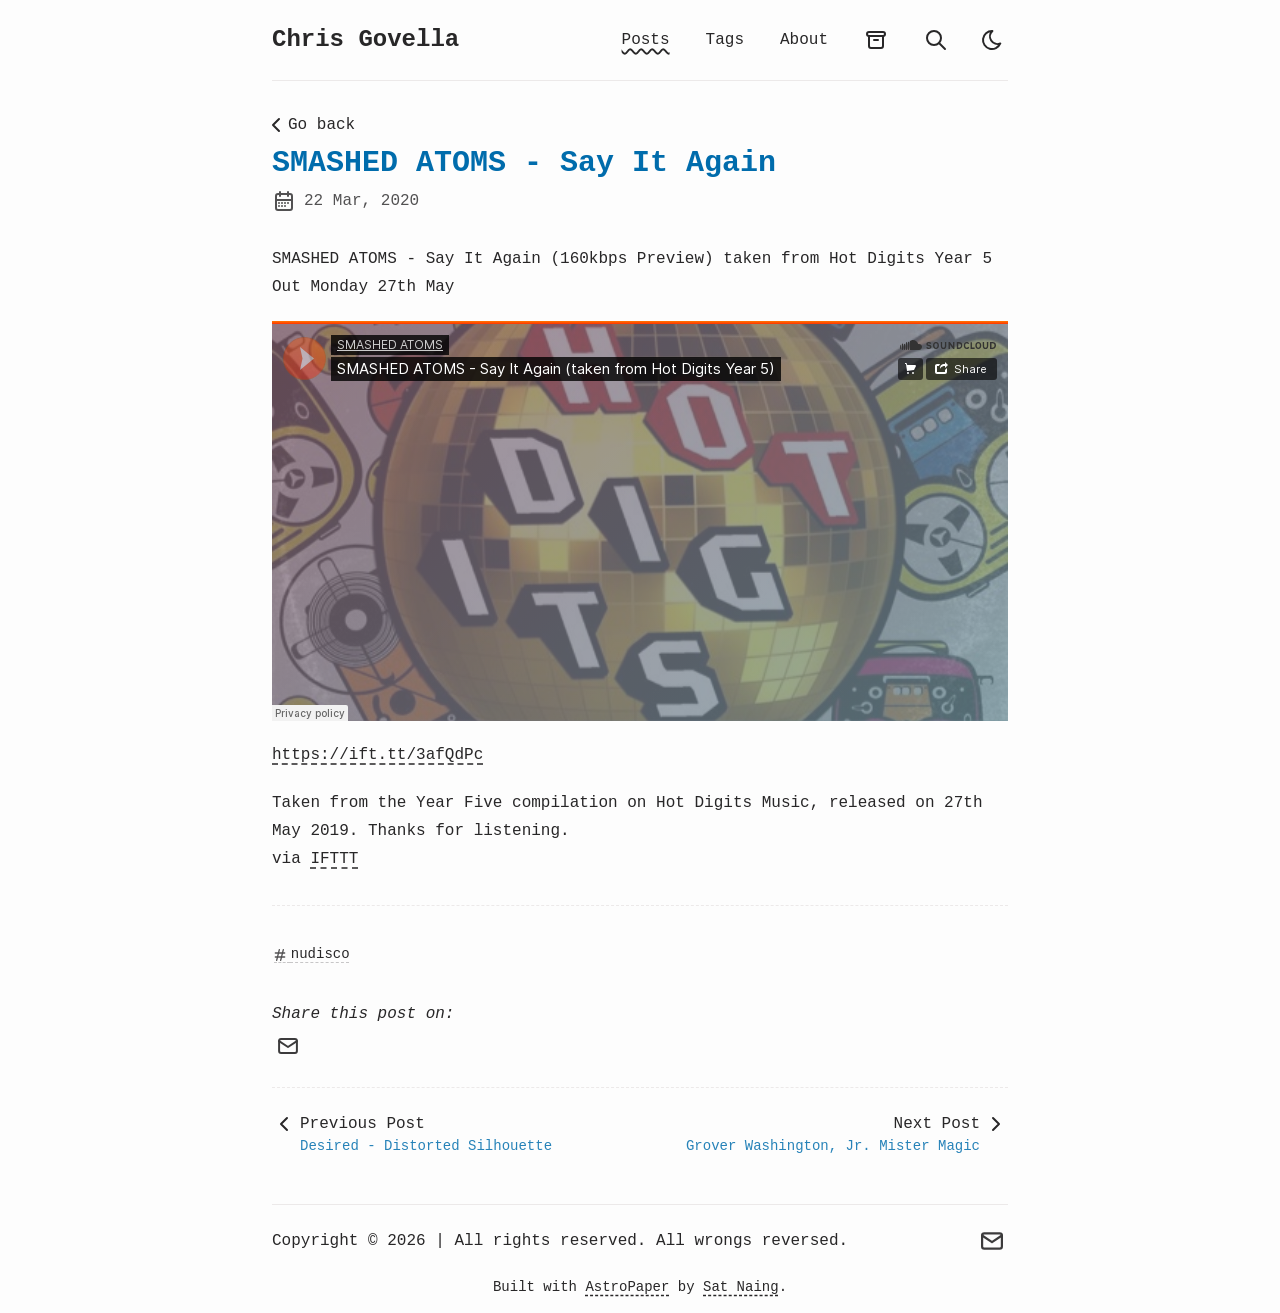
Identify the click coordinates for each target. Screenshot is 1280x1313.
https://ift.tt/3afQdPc (377, 755)
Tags (725, 40)
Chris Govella (365, 39)
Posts (646, 40)
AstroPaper (627, 1287)
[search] (936, 40)
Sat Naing (741, 1287)
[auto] (992, 40)
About (804, 40)
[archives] (876, 40)
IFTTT (334, 859)
